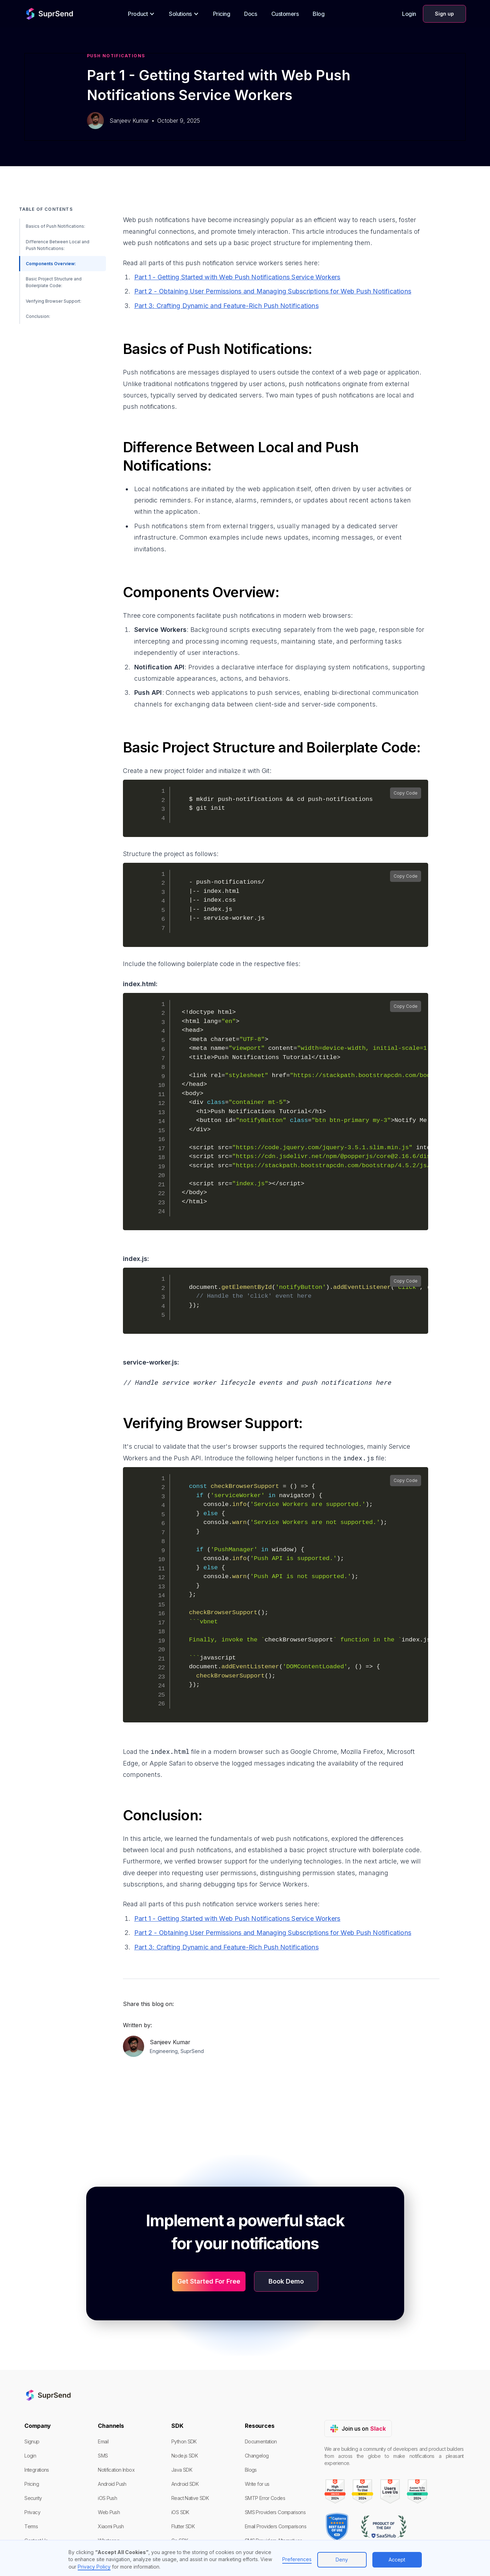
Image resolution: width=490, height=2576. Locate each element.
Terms (31, 2526)
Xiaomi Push (111, 2526)
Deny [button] (342, 2560)
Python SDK (184, 2441)
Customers (285, 13)
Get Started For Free (208, 2281)
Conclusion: (38, 316)
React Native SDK (190, 2498)
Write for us (257, 2484)
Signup (31, 2441)
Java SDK (181, 2470)
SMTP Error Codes (265, 2498)
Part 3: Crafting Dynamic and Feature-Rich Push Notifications (226, 305)
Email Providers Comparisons (275, 2526)
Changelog (256, 2456)
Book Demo (286, 2281)
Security (33, 2498)
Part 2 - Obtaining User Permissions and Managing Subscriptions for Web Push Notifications (272, 291)
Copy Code (406, 793)
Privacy (32, 2512)
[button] (141, 14)
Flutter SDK (183, 2526)
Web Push (109, 2512)
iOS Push (107, 2498)
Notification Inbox (116, 2470)
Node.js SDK (184, 2456)
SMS (103, 2456)
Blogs (251, 2470)
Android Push (112, 2484)
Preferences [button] (297, 2559)
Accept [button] (397, 2560)
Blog (318, 13)
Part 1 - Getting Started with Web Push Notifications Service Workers (237, 277)
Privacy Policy (94, 2567)
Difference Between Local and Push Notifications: (57, 245)
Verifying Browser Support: (53, 301)
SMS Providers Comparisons (275, 2512)
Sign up (444, 14)
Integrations (36, 2470)
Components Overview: (51, 263)
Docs (250, 13)
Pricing (221, 13)
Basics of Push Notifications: (55, 226)
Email (103, 2441)
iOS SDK (180, 2512)
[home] (43, 14)
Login (409, 13)
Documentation (261, 2441)
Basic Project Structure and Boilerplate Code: (54, 282)
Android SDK (185, 2484)
